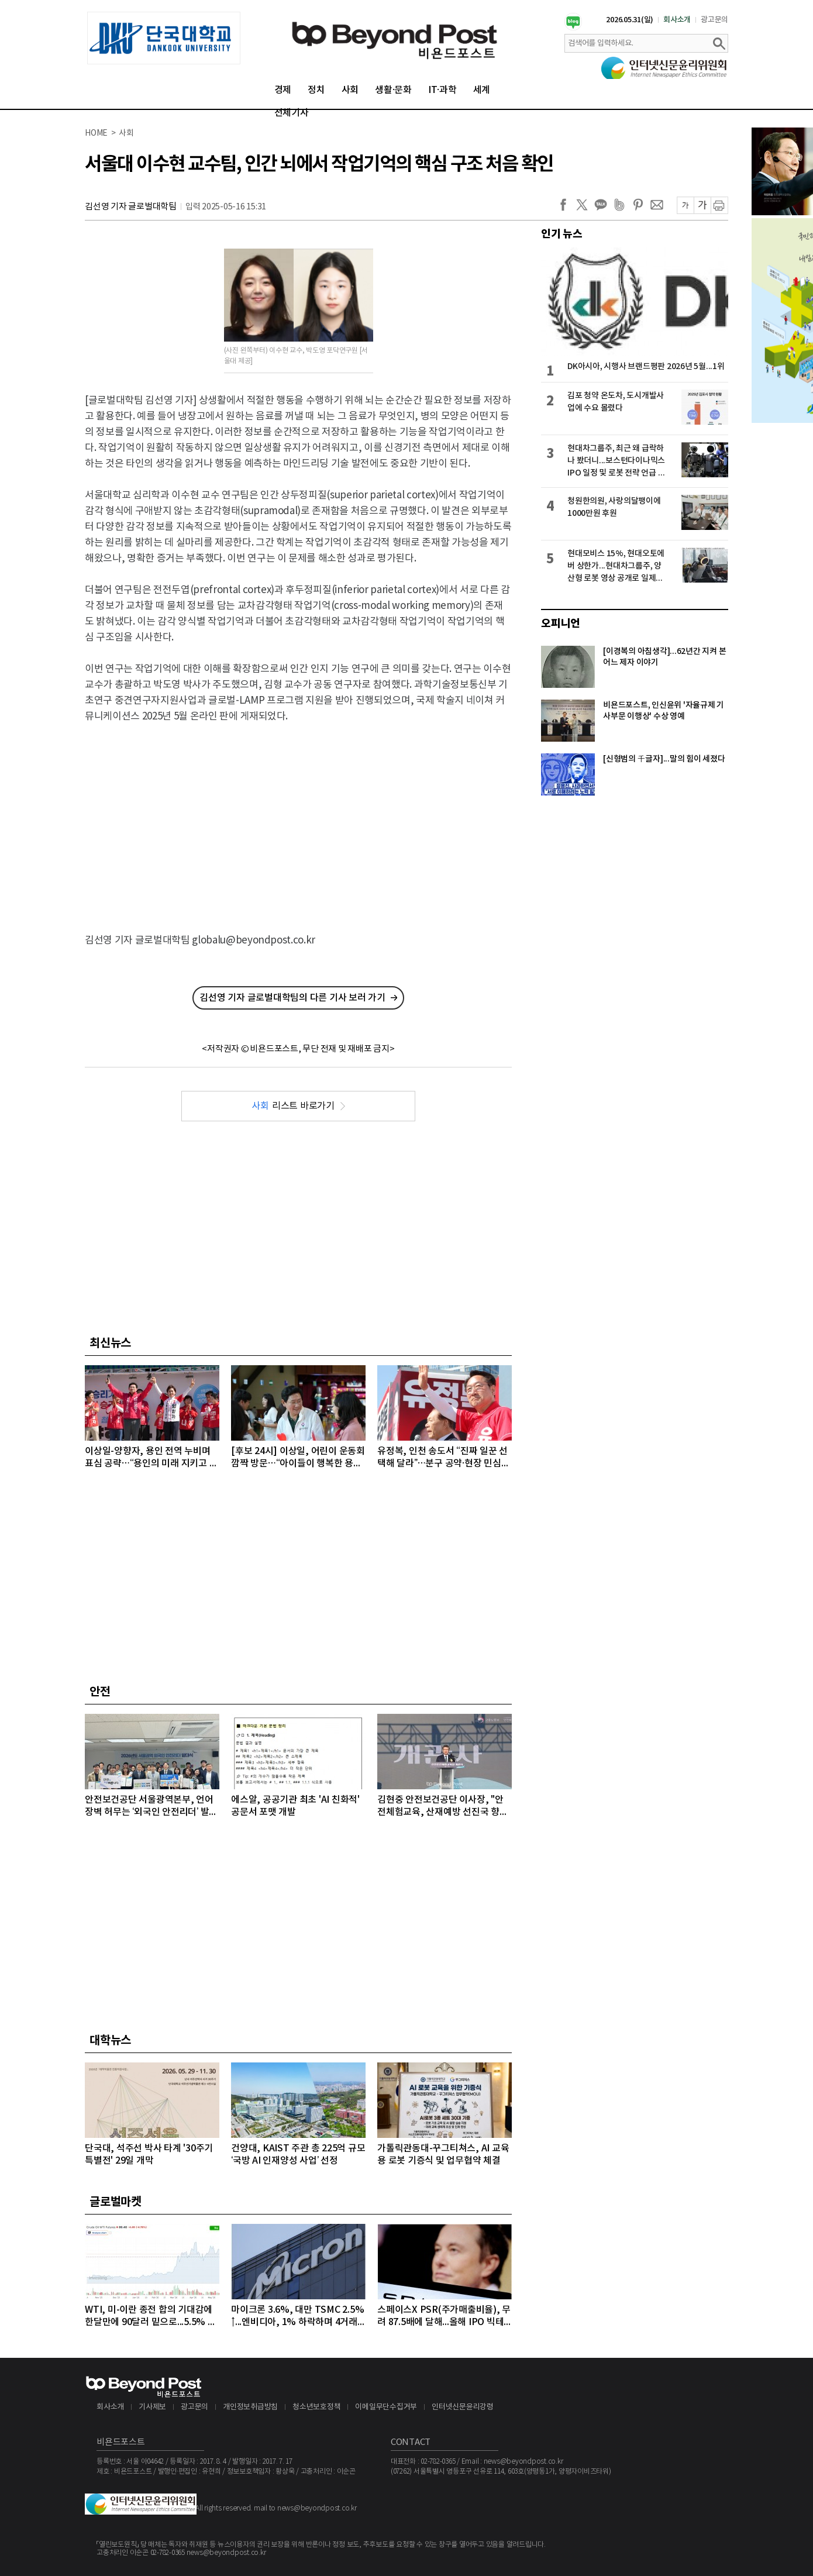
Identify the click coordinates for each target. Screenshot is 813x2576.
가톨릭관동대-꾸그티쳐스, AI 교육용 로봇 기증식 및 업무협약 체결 (443, 2154)
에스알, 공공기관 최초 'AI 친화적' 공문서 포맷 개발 (295, 1806)
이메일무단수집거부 (386, 2407)
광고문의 (714, 20)
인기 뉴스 (562, 234)
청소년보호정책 (316, 2407)
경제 (283, 90)
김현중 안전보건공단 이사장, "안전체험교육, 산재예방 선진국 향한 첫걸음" (442, 1807)
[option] (163, 38)
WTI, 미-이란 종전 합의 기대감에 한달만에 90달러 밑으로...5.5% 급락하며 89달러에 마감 (150, 2317)
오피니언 (560, 623)
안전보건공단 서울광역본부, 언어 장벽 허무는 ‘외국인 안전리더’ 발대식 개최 (151, 1807)
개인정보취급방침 (250, 2407)
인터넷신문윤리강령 (463, 2407)
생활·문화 (393, 90)
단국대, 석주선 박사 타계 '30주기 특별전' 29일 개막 (149, 2154)
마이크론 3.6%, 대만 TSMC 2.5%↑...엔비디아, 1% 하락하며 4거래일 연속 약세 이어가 (297, 2317)
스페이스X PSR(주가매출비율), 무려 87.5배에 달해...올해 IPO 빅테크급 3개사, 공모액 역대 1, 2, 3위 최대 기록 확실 (444, 2317)
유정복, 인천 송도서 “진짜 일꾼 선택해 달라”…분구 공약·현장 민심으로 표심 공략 (443, 1458)
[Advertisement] (298, 818)
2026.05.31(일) (629, 20)
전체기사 (291, 113)
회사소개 (677, 20)
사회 (350, 90)
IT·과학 (442, 90)
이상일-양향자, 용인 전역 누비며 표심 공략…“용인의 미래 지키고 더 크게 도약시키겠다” (151, 1458)
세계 (482, 90)
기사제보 (152, 2407)
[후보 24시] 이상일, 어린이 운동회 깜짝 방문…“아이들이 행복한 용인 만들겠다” (298, 1458)
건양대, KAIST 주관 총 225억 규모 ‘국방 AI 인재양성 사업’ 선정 (298, 2154)
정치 (316, 90)
